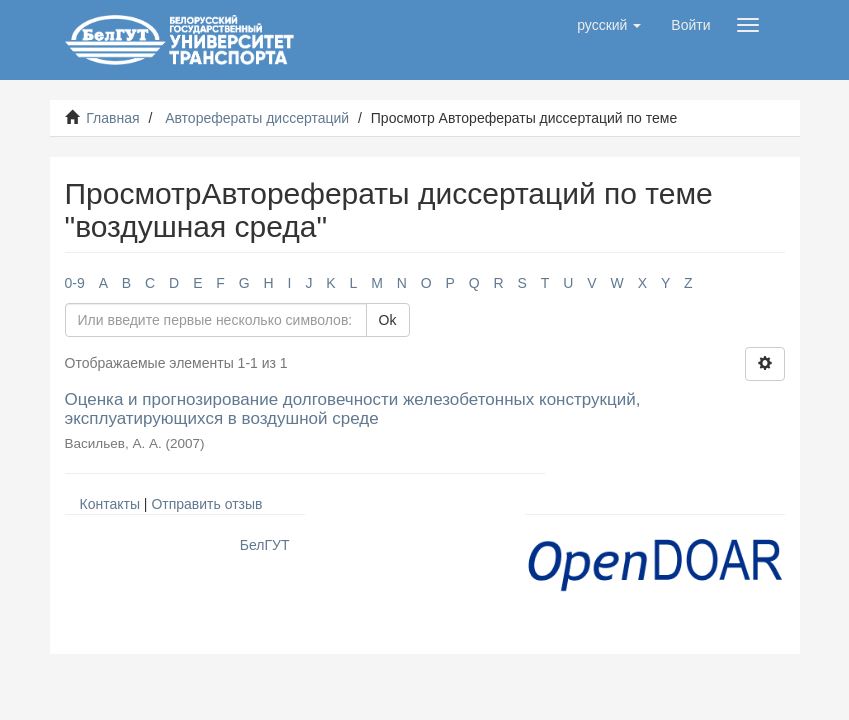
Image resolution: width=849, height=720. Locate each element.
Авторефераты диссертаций (257, 118)
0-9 (75, 283)
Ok (388, 320)
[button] (609, 25)
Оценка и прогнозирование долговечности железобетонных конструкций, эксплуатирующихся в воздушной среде (353, 409)
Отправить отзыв (206, 504)
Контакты (110, 504)
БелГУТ (265, 545)
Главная (112, 118)
